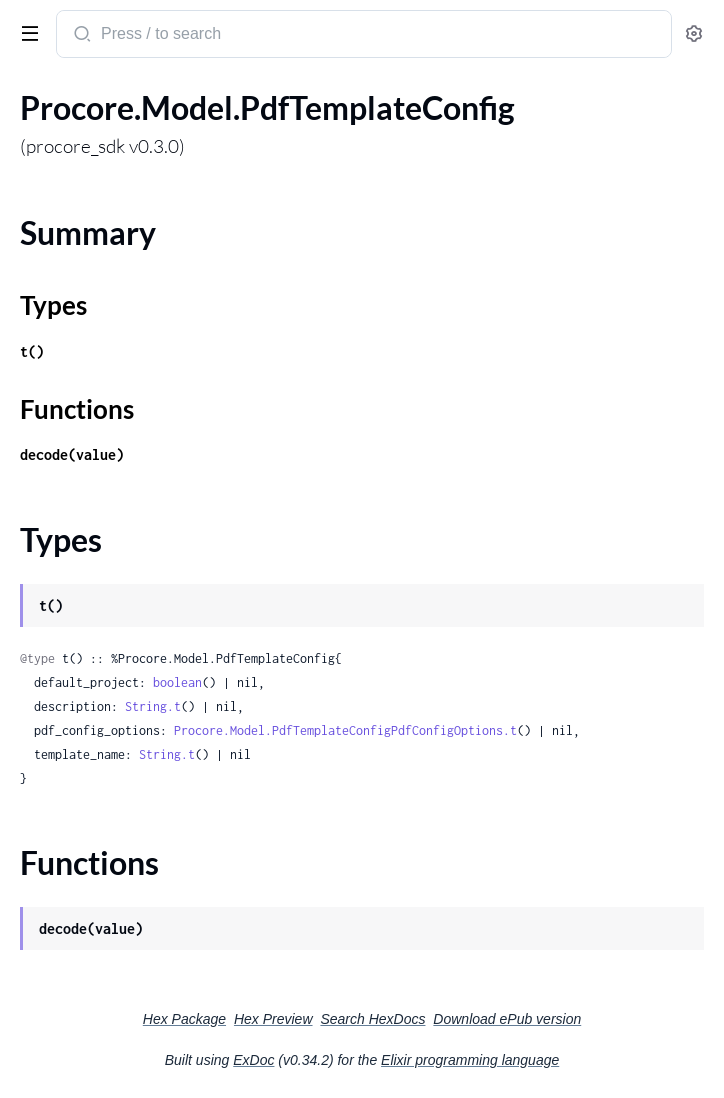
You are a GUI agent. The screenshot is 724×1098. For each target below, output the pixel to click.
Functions (77, 409)
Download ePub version (507, 1019)
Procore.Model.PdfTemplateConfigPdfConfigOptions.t (345, 730)
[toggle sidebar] (26, 32)
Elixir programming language (470, 1060)
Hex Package (184, 1019)
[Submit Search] (80, 36)
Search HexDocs (372, 1019)
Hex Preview (273, 1019)
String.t (153, 706)
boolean (177, 682)
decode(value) (72, 454)
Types (53, 305)
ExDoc (253, 1060)
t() (32, 351)
